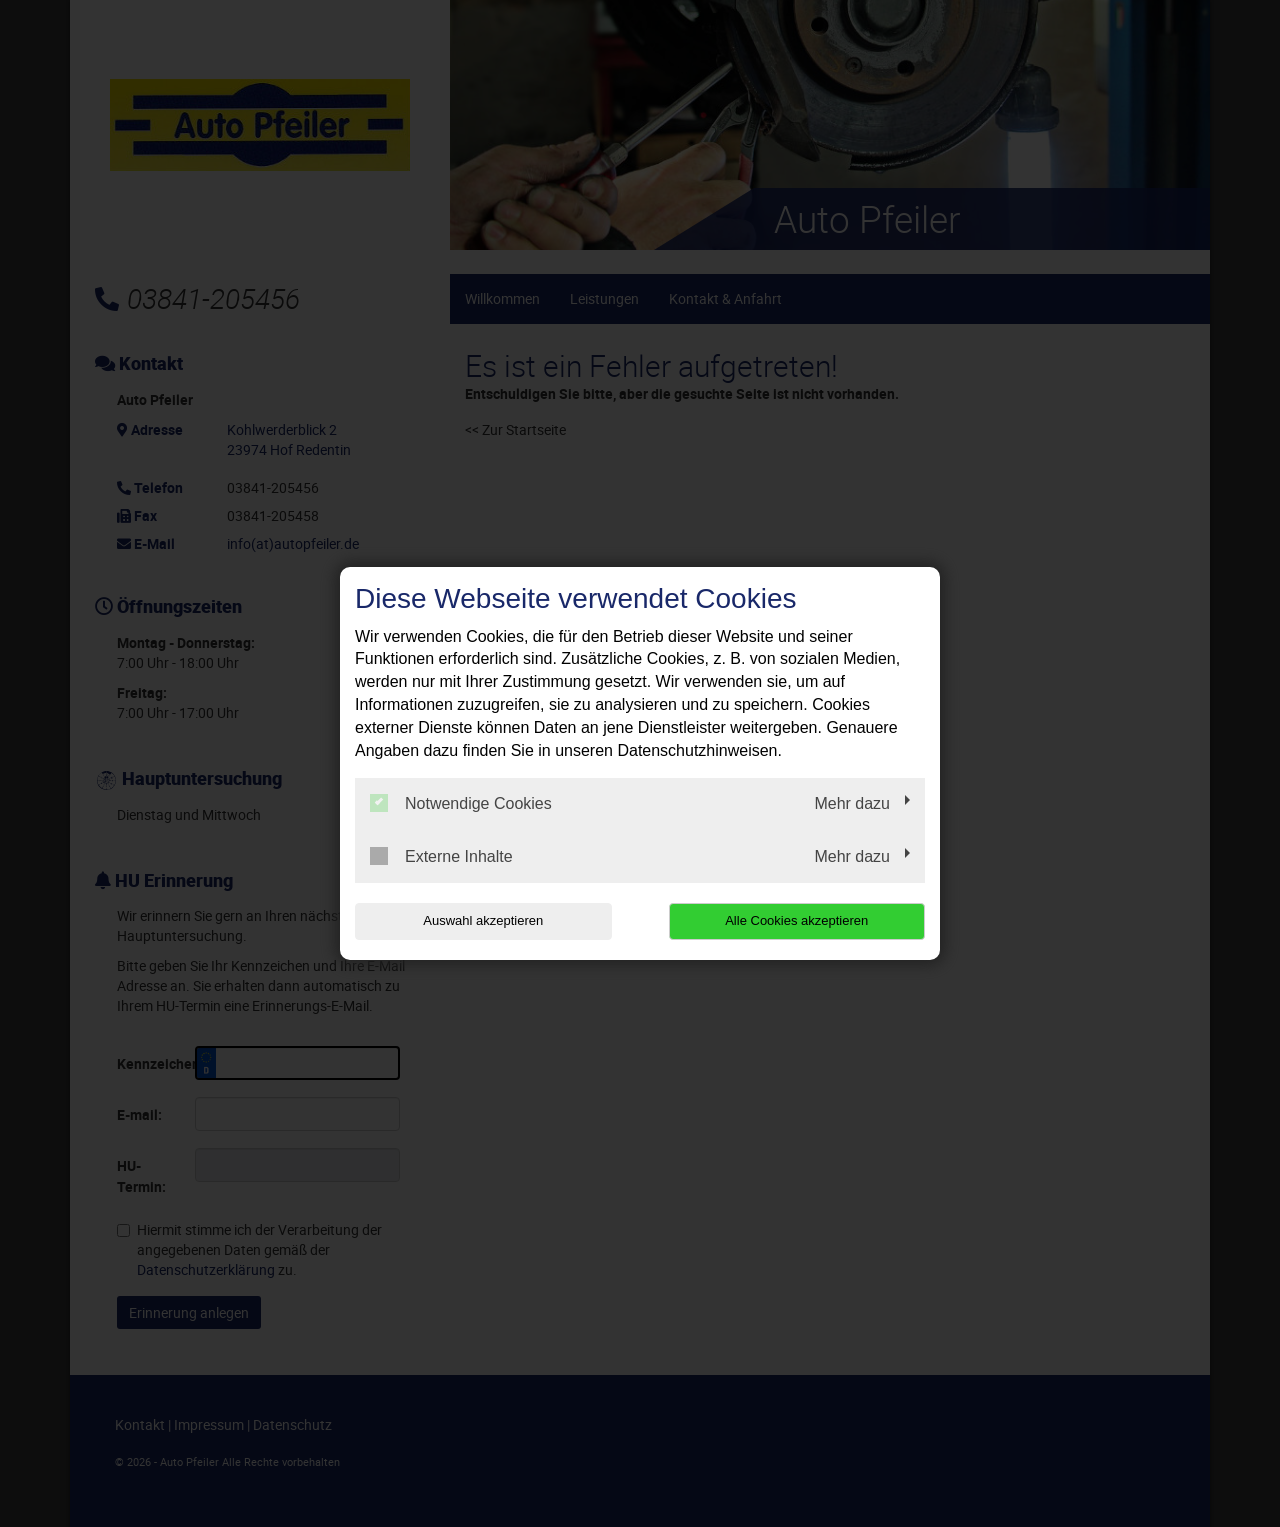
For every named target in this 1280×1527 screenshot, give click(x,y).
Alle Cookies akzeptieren (796, 920)
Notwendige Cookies (461, 803)
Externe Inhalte (441, 856)
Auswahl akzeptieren (483, 920)
